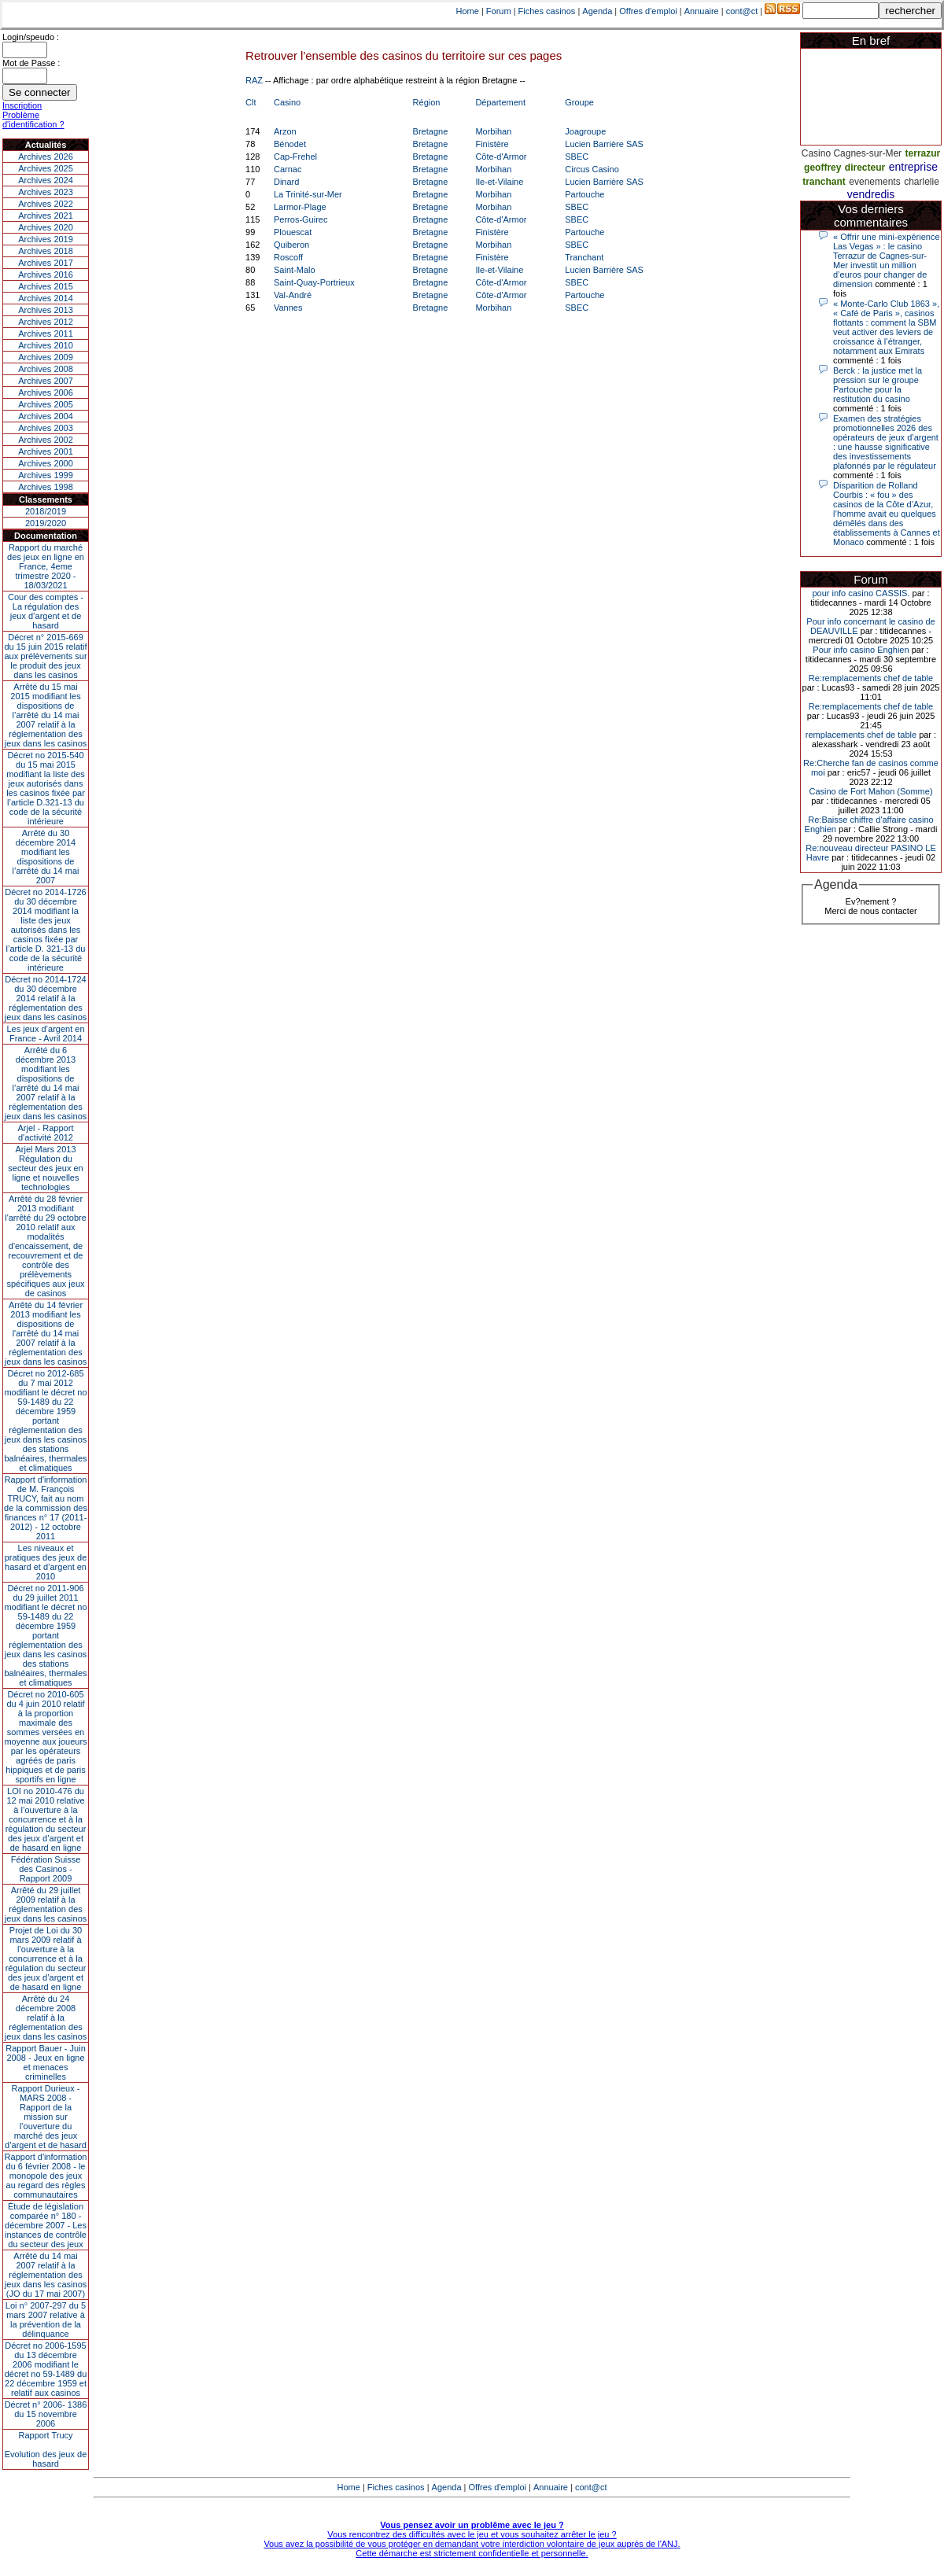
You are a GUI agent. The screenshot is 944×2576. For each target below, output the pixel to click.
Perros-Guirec (300, 219)
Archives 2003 (45, 428)
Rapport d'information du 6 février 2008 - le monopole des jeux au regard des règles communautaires (46, 2175)
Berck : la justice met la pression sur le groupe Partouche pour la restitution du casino (877, 385)
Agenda (597, 11)
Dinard (286, 181)
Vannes (288, 307)
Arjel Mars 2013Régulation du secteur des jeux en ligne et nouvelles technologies (45, 1168)
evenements (874, 181)
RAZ (254, 80)
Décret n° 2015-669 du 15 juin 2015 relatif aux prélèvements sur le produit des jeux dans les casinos (45, 656)
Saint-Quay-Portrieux (314, 282)
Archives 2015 (45, 286)
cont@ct (742, 11)
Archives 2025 (45, 168)
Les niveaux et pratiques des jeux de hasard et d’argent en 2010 (46, 1562)
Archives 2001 (45, 451)
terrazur (923, 153)
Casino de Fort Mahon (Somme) (870, 791)
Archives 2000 (45, 463)
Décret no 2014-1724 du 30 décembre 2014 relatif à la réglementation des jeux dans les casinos (46, 998)
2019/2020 (45, 523)
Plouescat (293, 232)
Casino (287, 102)
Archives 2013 (45, 310)
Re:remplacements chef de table (871, 678)
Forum (498, 11)
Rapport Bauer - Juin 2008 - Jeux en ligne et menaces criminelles (46, 2062)
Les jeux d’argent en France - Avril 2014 (45, 1033)
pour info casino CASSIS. (860, 593)
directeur (865, 167)
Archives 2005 (45, 404)
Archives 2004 (45, 416)
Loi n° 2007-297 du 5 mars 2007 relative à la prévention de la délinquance (46, 2319)
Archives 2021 (45, 215)
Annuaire (701, 11)
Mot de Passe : (31, 63)
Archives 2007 (45, 380)
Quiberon (291, 244)
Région (427, 102)
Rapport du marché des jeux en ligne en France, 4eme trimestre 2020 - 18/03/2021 (45, 566)
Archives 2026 (45, 156)
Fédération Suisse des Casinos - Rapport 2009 (46, 1869)
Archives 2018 (45, 251)
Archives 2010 (45, 345)
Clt (250, 102)
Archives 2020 (45, 227)
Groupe (579, 102)
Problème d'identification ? (33, 119)
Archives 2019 (45, 239)
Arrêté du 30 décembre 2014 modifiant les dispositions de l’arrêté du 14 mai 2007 (46, 856)
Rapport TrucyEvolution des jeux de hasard (46, 2449)
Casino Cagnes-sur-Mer (852, 153)
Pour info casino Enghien (861, 649)
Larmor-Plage (300, 207)
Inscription (22, 105)
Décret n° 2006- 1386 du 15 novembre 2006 (46, 2414)
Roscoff (288, 257)
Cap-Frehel (295, 156)
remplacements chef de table (861, 734)
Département (500, 102)
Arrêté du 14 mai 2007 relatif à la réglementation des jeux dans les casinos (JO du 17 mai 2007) (46, 2274)
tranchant (824, 181)
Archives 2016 (45, 274)
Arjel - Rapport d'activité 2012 (46, 1132)
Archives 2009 (45, 357)
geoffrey (822, 167)
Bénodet (290, 144)
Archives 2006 (45, 392)
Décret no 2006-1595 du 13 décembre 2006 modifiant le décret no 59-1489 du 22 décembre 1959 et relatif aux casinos (46, 2369)
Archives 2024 (45, 180)
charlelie (921, 181)
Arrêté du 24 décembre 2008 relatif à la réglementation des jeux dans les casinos (46, 2017)
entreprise (913, 166)
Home (467, 11)
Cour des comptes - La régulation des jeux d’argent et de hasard (45, 611)
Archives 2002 (45, 439)
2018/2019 (45, 511)
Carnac (287, 169)
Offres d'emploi (648, 11)
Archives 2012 (45, 321)
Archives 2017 (45, 262)
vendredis (871, 194)
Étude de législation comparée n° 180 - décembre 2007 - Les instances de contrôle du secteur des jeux (46, 2225)
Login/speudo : (30, 37)
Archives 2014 (45, 298)
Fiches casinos (547, 11)
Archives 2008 (45, 369)
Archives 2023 (45, 192)
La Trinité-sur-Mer (308, 194)
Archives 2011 (45, 333)
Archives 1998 (45, 487)
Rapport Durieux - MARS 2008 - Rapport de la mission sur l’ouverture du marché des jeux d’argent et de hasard (46, 2117)
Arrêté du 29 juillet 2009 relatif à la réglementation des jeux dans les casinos (46, 1904)
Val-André (293, 295)
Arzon (285, 131)
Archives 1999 (45, 475)
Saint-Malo (294, 270)
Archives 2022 (45, 203)
